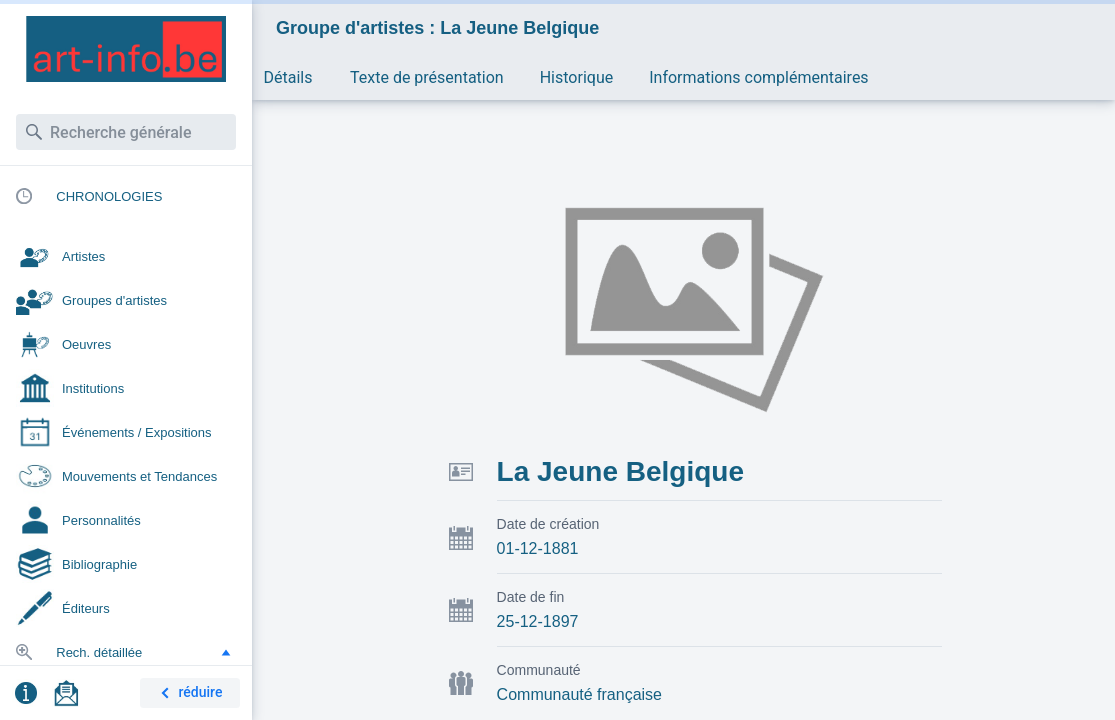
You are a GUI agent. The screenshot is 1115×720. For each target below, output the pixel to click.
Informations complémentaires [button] (758, 77)
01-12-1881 (538, 548)
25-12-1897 (538, 621)
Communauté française (579, 694)
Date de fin (531, 597)
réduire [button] (188, 693)
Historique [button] (576, 77)
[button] (226, 652)
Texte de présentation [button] (427, 77)
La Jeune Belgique (620, 471)
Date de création (548, 524)
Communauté (539, 670)
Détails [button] (288, 77)
